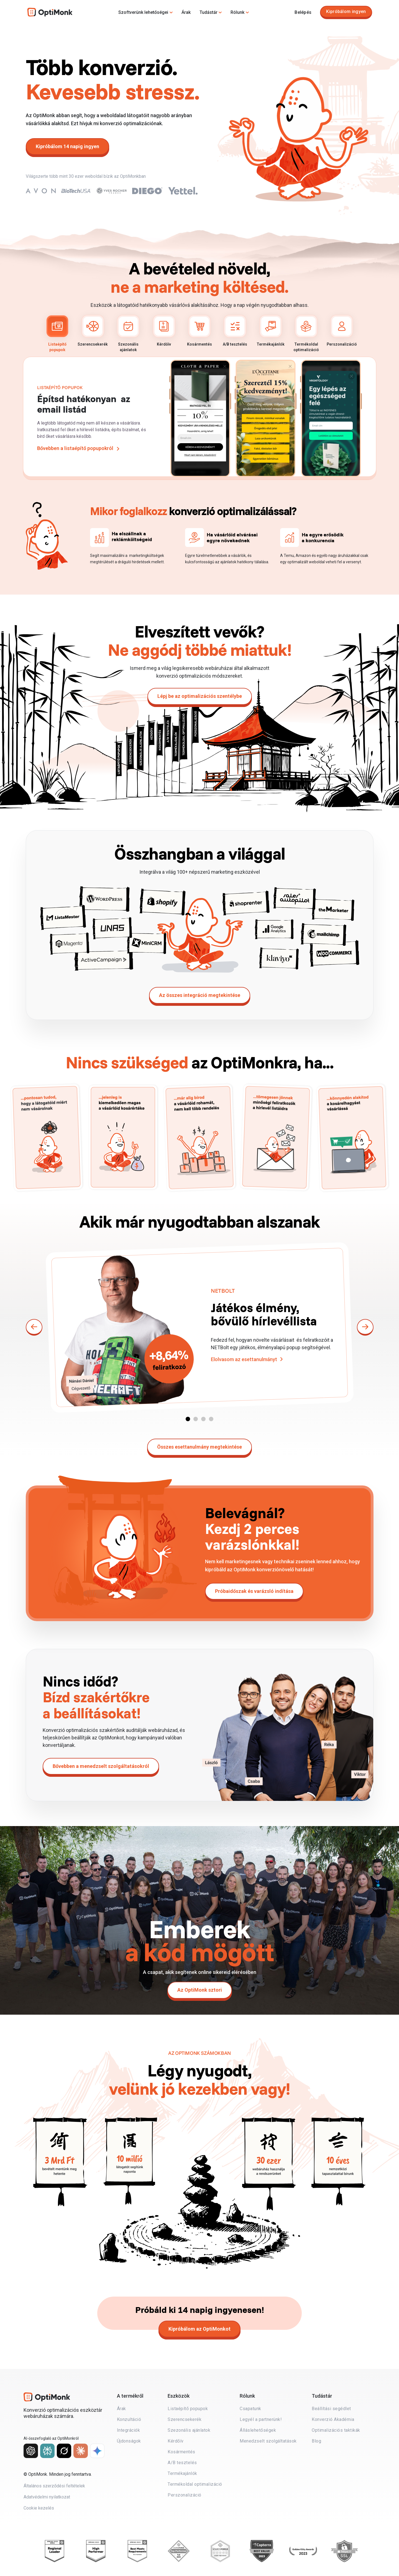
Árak (186, 12)
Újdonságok (129, 2441)
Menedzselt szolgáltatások (268, 2441)
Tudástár (209, 12)
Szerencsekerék (93, 330)
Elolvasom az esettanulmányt (244, 1359)
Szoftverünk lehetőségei (143, 12)
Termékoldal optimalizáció (306, 333)
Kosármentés (199, 330)
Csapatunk (250, 2408)
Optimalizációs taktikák (336, 2430)
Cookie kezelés (39, 2508)
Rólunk (237, 12)
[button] (188, 1419)
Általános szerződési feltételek (54, 2485)
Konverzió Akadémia (333, 2419)
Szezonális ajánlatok (128, 333)
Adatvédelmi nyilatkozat (47, 2497)
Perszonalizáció (342, 330)
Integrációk (128, 2430)
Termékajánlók (271, 330)
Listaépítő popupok (57, 333)
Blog (316, 2441)
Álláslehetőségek (258, 2430)
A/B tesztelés (235, 330)
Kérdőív (164, 330)
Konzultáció (129, 2419)
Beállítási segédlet (331, 2408)
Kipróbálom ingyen (346, 11)
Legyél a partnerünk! (261, 2419)
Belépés (303, 12)
